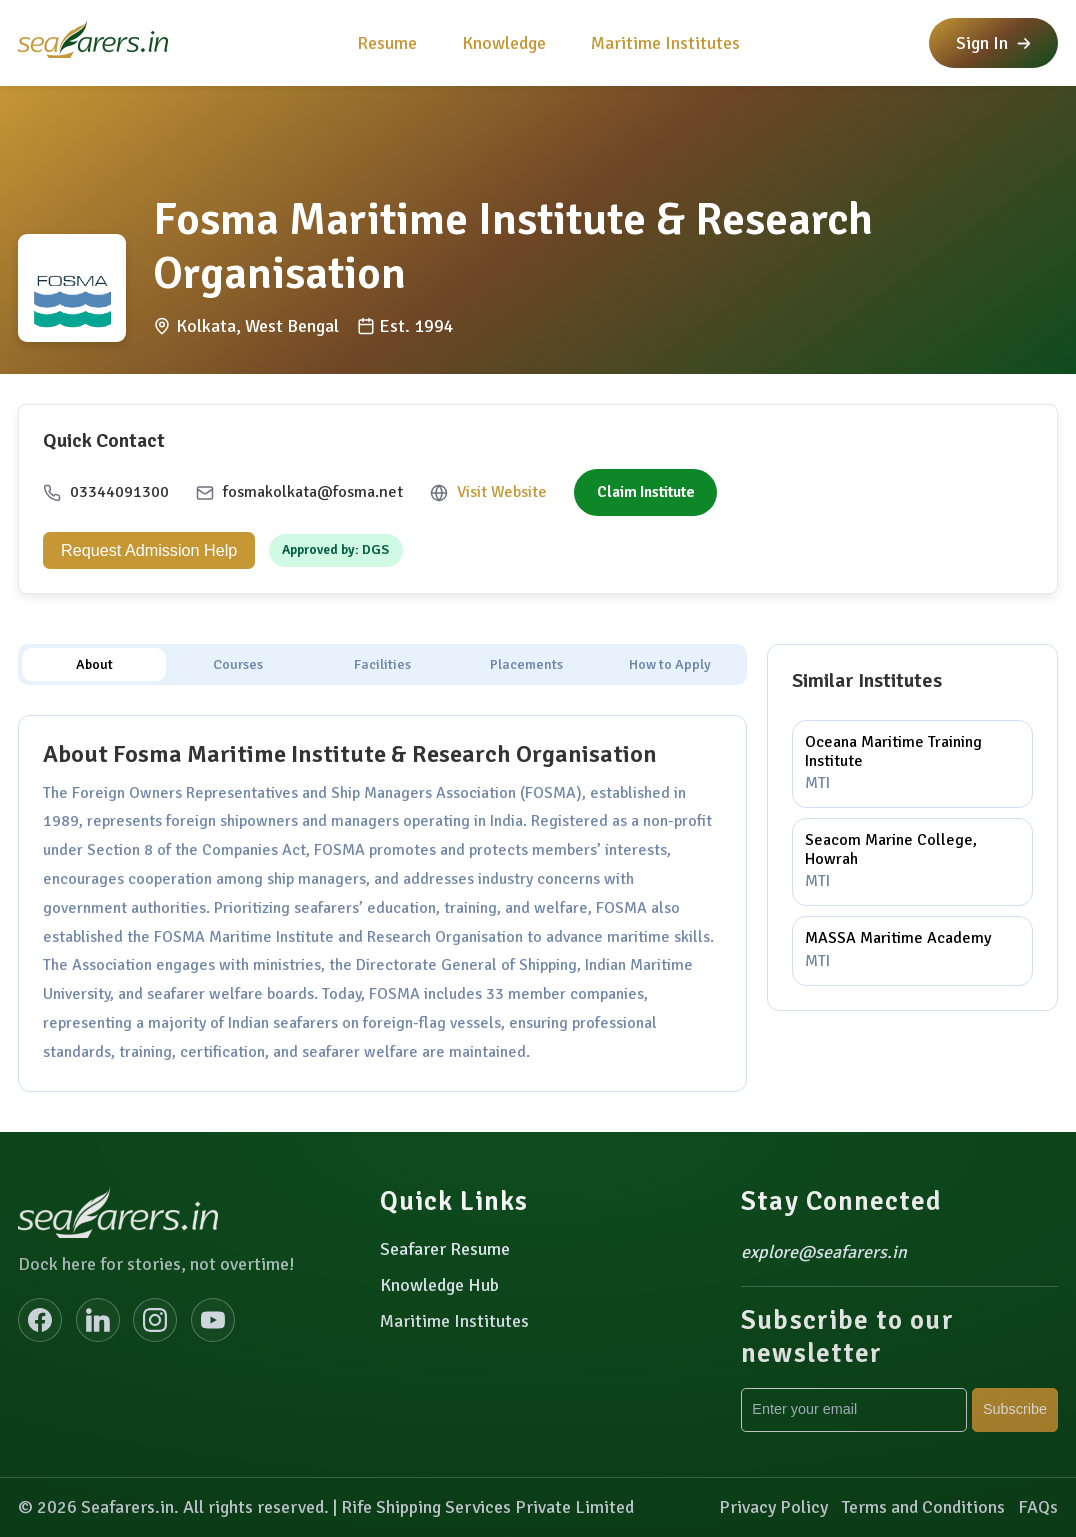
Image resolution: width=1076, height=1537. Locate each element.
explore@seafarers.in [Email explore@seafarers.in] (824, 1252)
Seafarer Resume (445, 1249)
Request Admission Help (149, 550)
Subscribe (1015, 1409)
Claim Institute (646, 492)
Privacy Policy (773, 1507)
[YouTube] (213, 1320)
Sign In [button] (993, 43)
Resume (387, 43)
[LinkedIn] (98, 1320)
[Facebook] (40, 1320)
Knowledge (504, 43)
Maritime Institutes (665, 43)
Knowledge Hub (439, 1285)
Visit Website (502, 492)
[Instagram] (155, 1320)
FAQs (1038, 1507)
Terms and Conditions (923, 1507)
